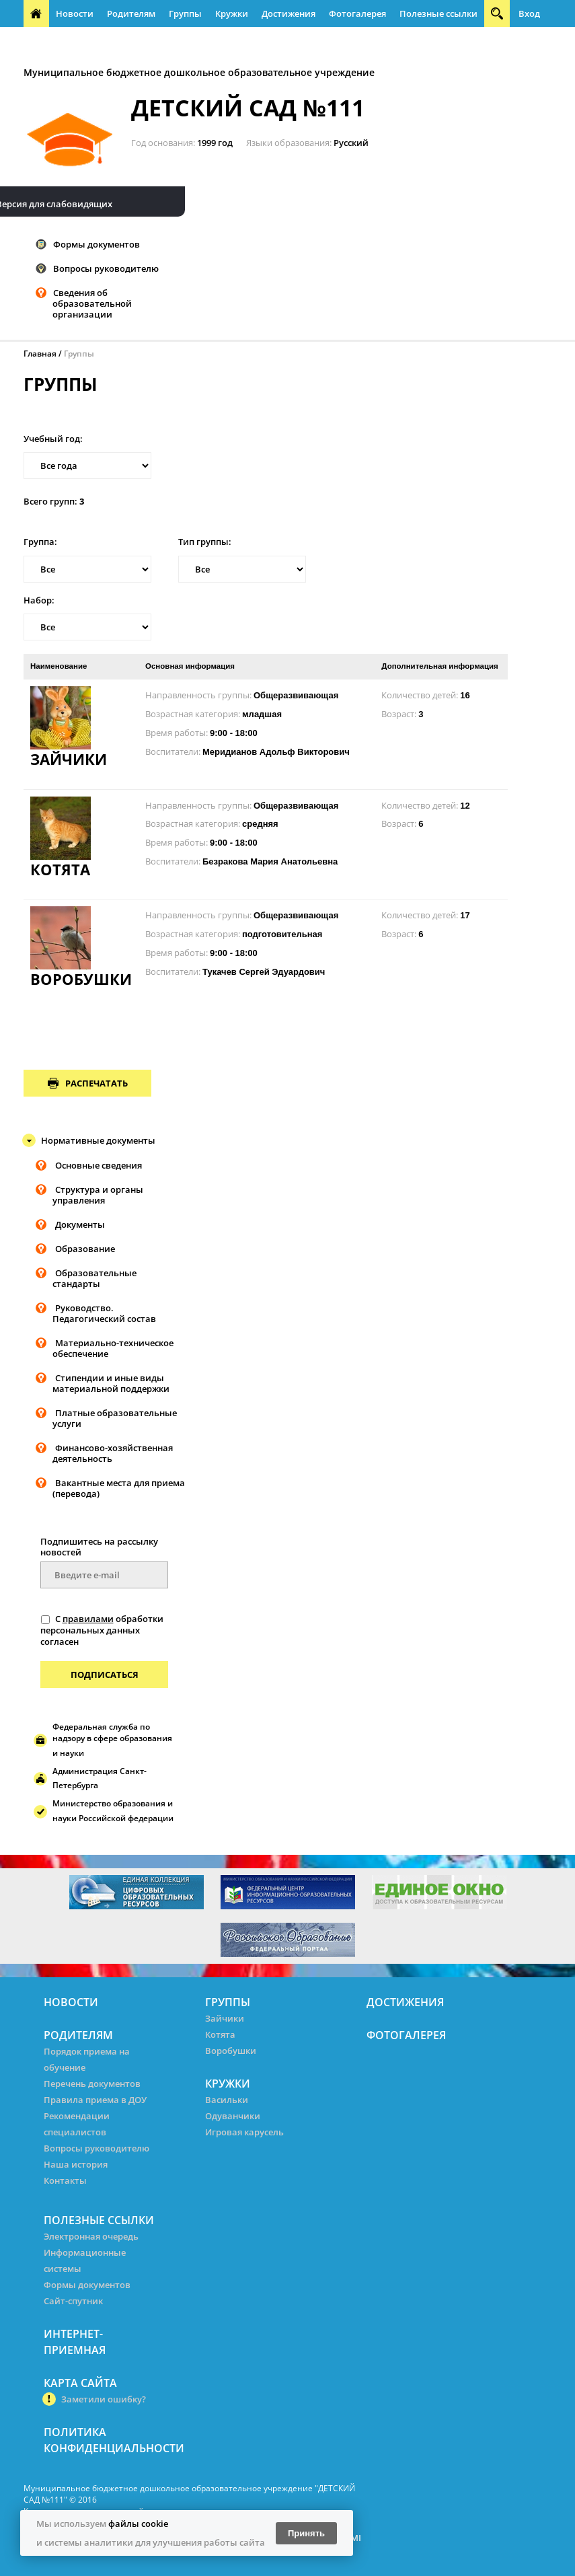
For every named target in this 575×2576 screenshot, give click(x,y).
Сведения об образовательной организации (92, 303)
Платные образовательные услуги (114, 1418)
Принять (306, 2533)
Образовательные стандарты (94, 1278)
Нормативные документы (98, 1140)
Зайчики (224, 2018)
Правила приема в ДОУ (95, 2100)
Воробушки (230, 2051)
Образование (85, 1249)
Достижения (288, 13)
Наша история (76, 2164)
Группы (185, 13)
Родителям (131, 13)
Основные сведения (98, 1165)
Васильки (226, 2100)
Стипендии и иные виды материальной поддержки (110, 1383)
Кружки (231, 13)
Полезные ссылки (438, 13)
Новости (74, 13)
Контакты (65, 2180)
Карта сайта (80, 2383)
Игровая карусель (244, 2132)
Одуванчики (232, 2116)
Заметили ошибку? (103, 2399)
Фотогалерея (357, 13)
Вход (529, 13)
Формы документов (96, 244)
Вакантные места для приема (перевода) (118, 1488)
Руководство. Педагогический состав (104, 1313)
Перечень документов (92, 2083)
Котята (220, 2034)
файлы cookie (138, 2523)
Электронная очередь (91, 2236)
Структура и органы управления (97, 1194)
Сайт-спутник (73, 2301)
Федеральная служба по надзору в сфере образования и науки (112, 1740)
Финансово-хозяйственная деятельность (112, 1453)
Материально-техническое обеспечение (113, 1348)
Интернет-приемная (74, 40)
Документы (80, 1224)
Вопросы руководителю (106, 268)
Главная (40, 353)
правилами (88, 1619)
